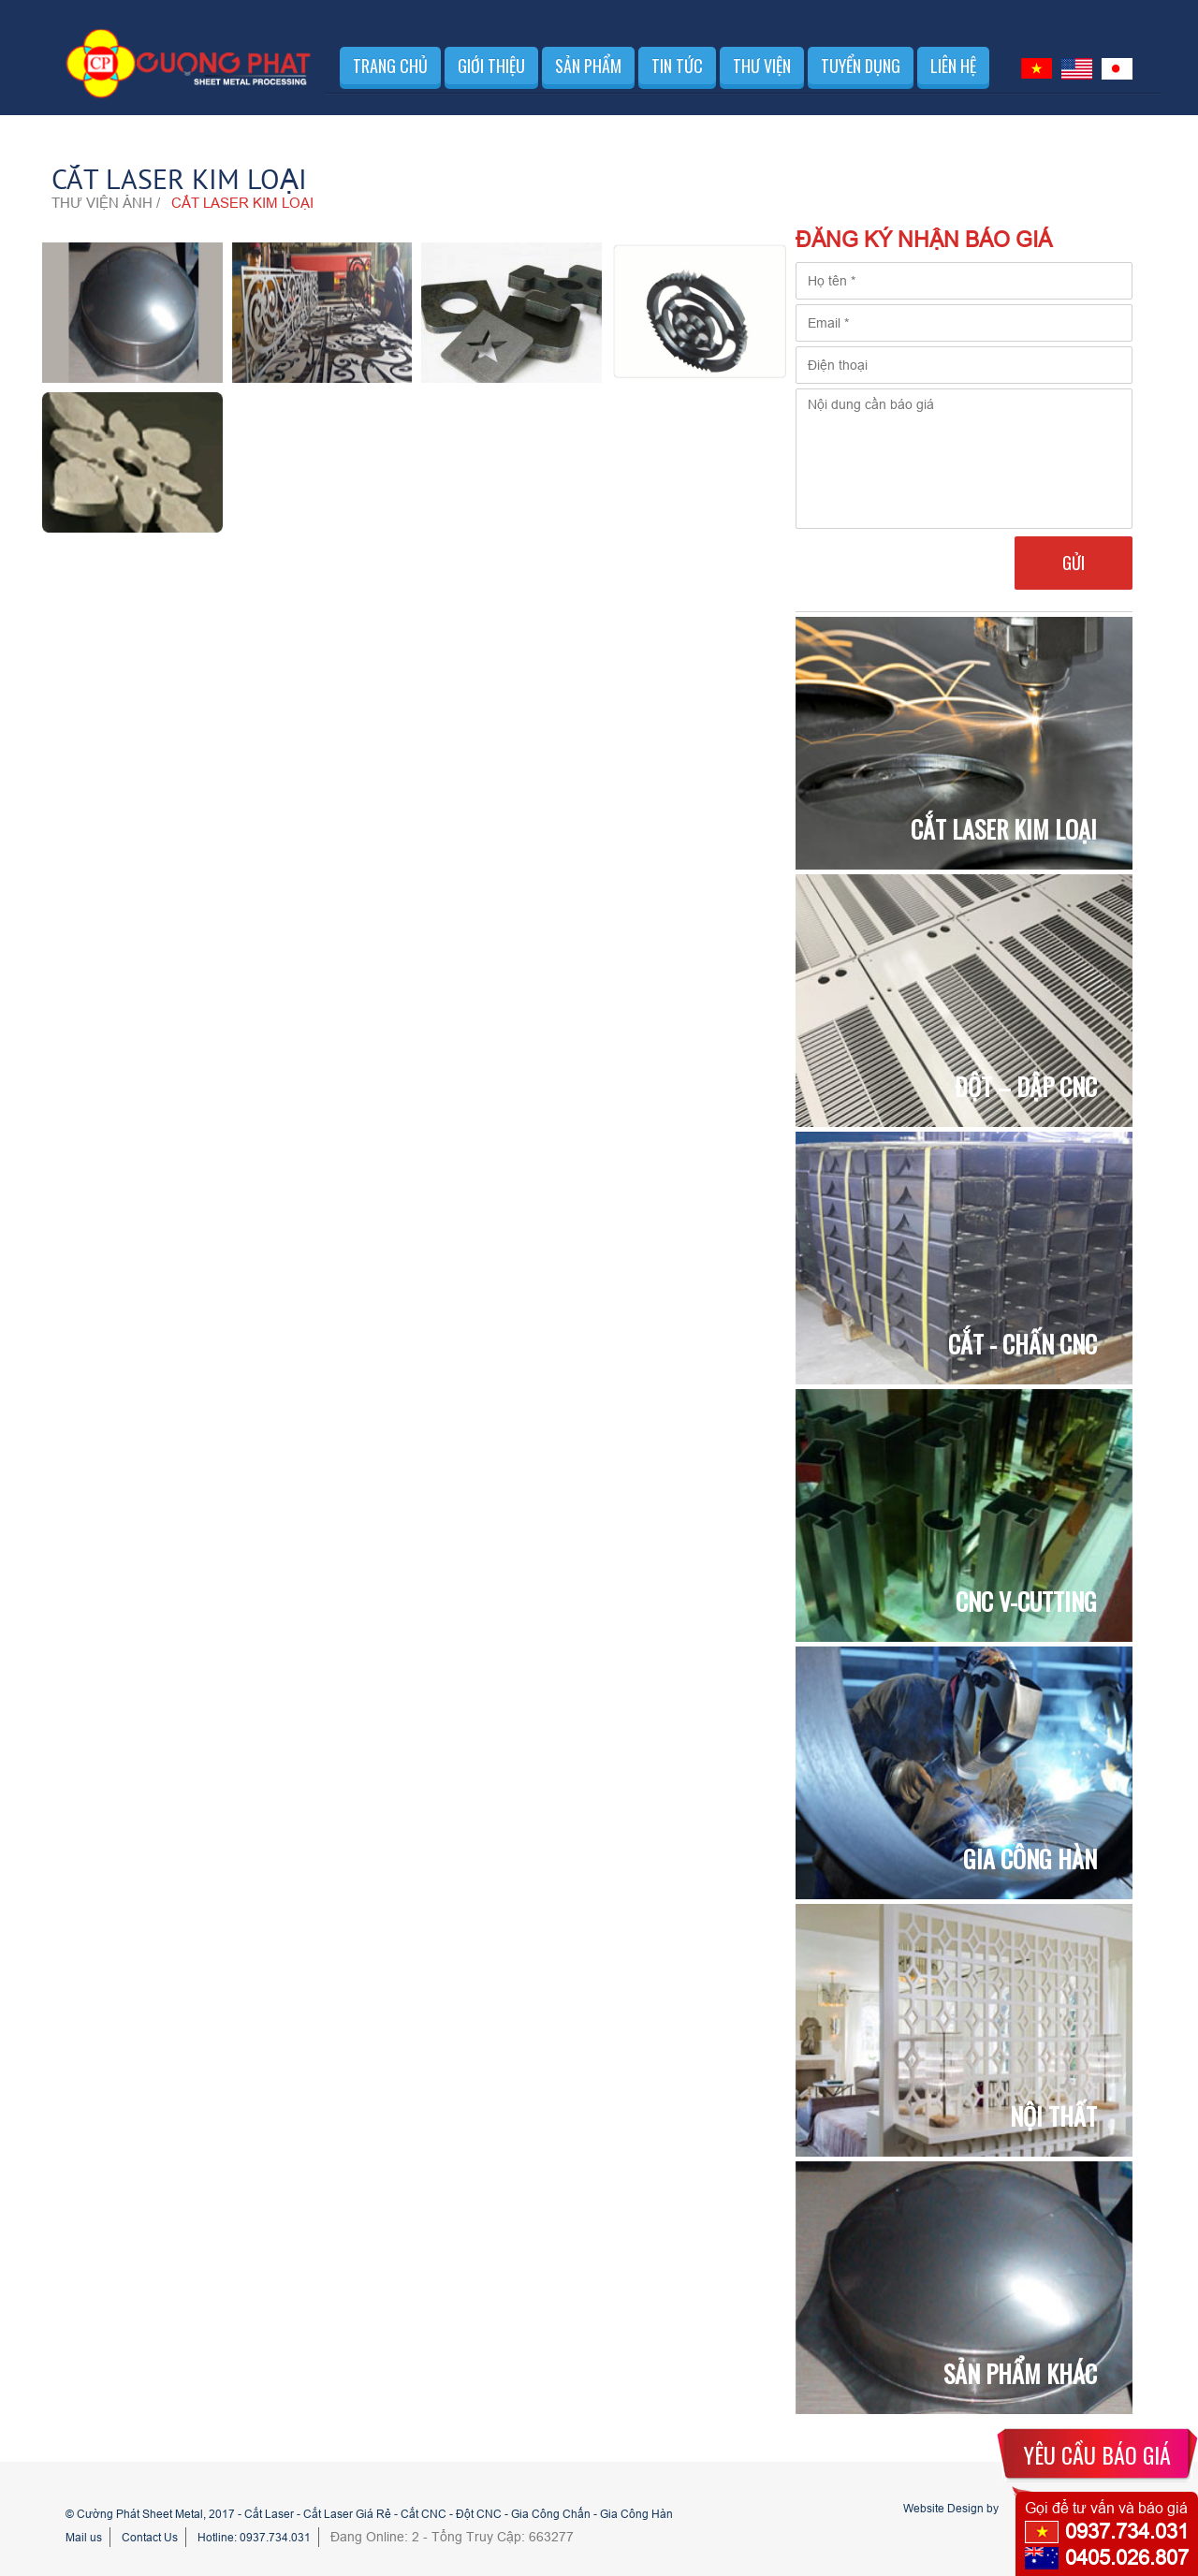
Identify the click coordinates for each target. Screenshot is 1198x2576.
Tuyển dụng (860, 65)
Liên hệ (953, 65)
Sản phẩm (588, 65)
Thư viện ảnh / (105, 203)
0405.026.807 (1127, 2557)
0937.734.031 (1127, 2531)
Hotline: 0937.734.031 (254, 2537)
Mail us (84, 2537)
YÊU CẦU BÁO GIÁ (1097, 2454)
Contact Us (150, 2537)
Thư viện (762, 65)
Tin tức (677, 65)
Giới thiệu (491, 65)
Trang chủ (390, 65)
